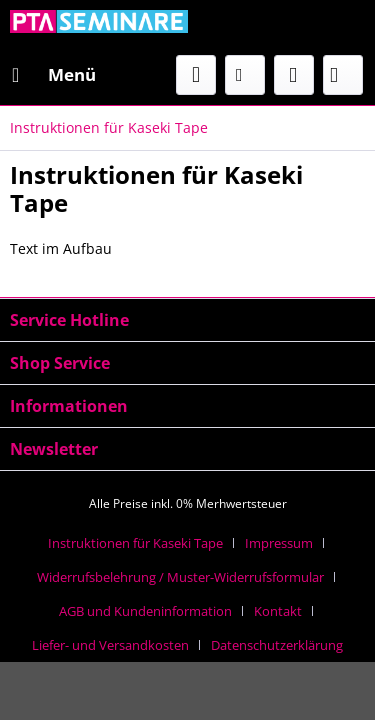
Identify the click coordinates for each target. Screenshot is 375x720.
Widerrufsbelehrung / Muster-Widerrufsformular (180, 577)
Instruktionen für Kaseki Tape (135, 543)
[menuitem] (53, 75)
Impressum (279, 543)
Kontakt (278, 611)
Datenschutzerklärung (277, 645)
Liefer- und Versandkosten (110, 645)
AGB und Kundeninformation (145, 611)
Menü (54, 72)
